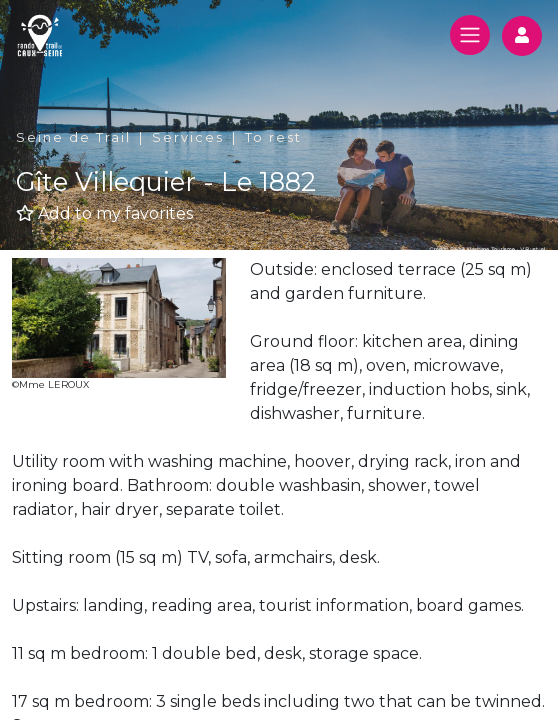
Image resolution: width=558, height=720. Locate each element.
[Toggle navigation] (470, 35)
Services (188, 137)
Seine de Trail (73, 137)
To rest (273, 137)
